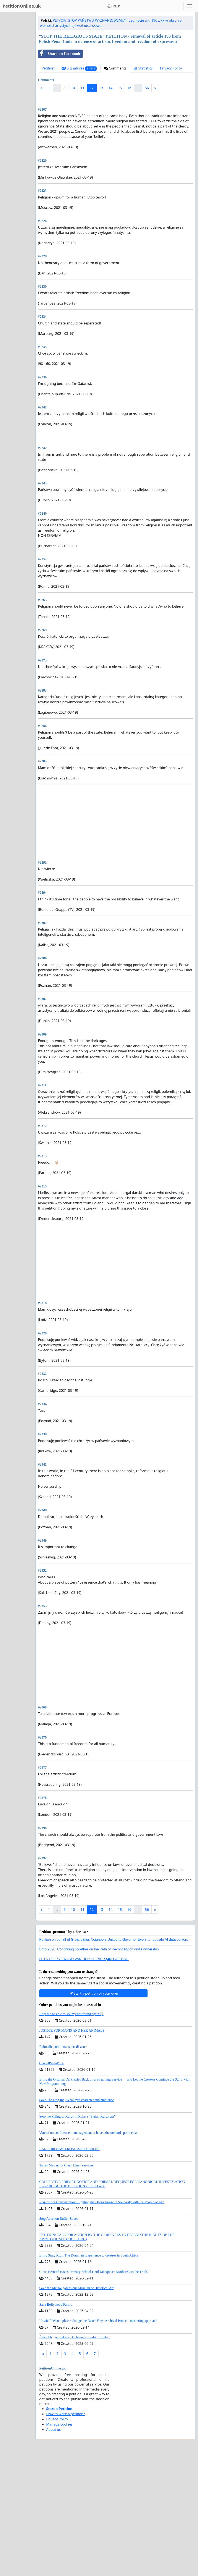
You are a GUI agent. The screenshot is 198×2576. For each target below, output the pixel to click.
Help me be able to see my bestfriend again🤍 (71, 2135)
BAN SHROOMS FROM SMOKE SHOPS (69, 2270)
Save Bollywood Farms (55, 2426)
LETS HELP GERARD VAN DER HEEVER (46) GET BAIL (84, 2080)
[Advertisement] (115, 129)
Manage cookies (59, 2545)
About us (53, 2550)
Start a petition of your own (93, 2114)
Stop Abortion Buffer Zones (58, 2340)
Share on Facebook (59, 54)
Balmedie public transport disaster (63, 2168)
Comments (115, 68)
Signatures (79, 68)
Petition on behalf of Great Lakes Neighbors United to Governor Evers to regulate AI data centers (113, 2061)
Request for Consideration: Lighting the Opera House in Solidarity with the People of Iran (101, 2323)
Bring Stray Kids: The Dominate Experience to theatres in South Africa (88, 2376)
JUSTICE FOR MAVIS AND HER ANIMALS (71, 2151)
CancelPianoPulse (51, 2184)
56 (147, 87)
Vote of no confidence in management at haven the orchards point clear (88, 2254)
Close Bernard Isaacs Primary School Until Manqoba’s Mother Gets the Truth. (93, 2393)
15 (120, 87)
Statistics (143, 68)
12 (92, 87)
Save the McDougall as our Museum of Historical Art (76, 2409)
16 (129, 87)
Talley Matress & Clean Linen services (66, 2286)
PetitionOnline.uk (22, 6)
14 (110, 87)
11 (82, 87)
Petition (48, 68)
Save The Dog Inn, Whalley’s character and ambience (76, 2221)
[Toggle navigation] (189, 6)
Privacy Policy (171, 68)
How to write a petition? (65, 2535)
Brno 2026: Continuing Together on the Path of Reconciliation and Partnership (99, 2070)
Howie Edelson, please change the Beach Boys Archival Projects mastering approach (98, 2442)
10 (73, 87)
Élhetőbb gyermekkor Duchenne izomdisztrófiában (74, 2458)
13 (101, 87)
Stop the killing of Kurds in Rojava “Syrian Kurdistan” (77, 2237)
